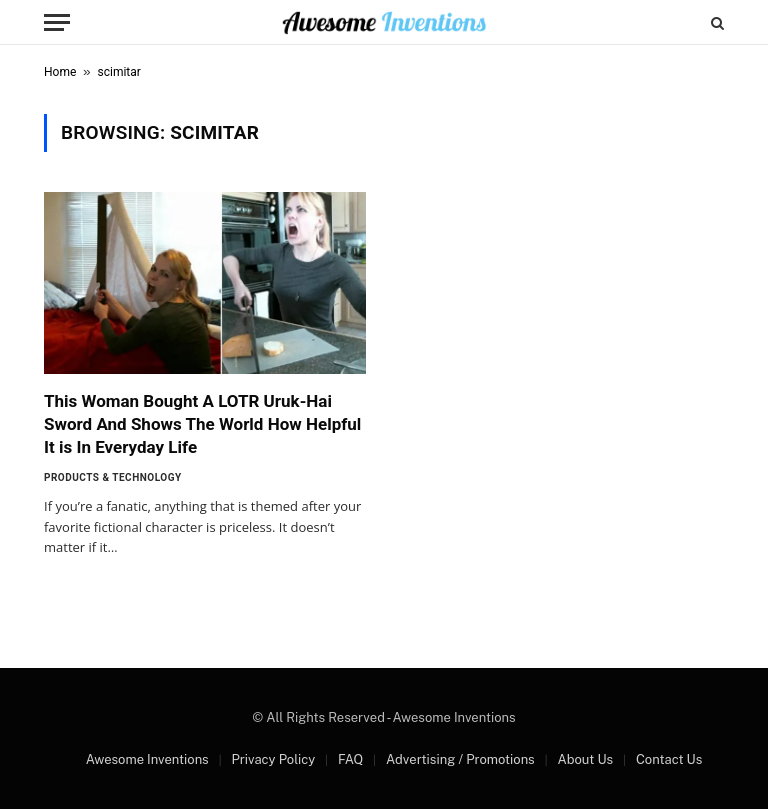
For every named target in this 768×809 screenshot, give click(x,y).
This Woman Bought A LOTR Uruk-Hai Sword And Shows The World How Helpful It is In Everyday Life (202, 424)
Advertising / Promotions (460, 759)
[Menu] (57, 22)
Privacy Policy (273, 759)
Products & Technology (113, 477)
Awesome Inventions (147, 759)
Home (60, 72)
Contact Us (669, 759)
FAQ (350, 759)
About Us (585, 759)
